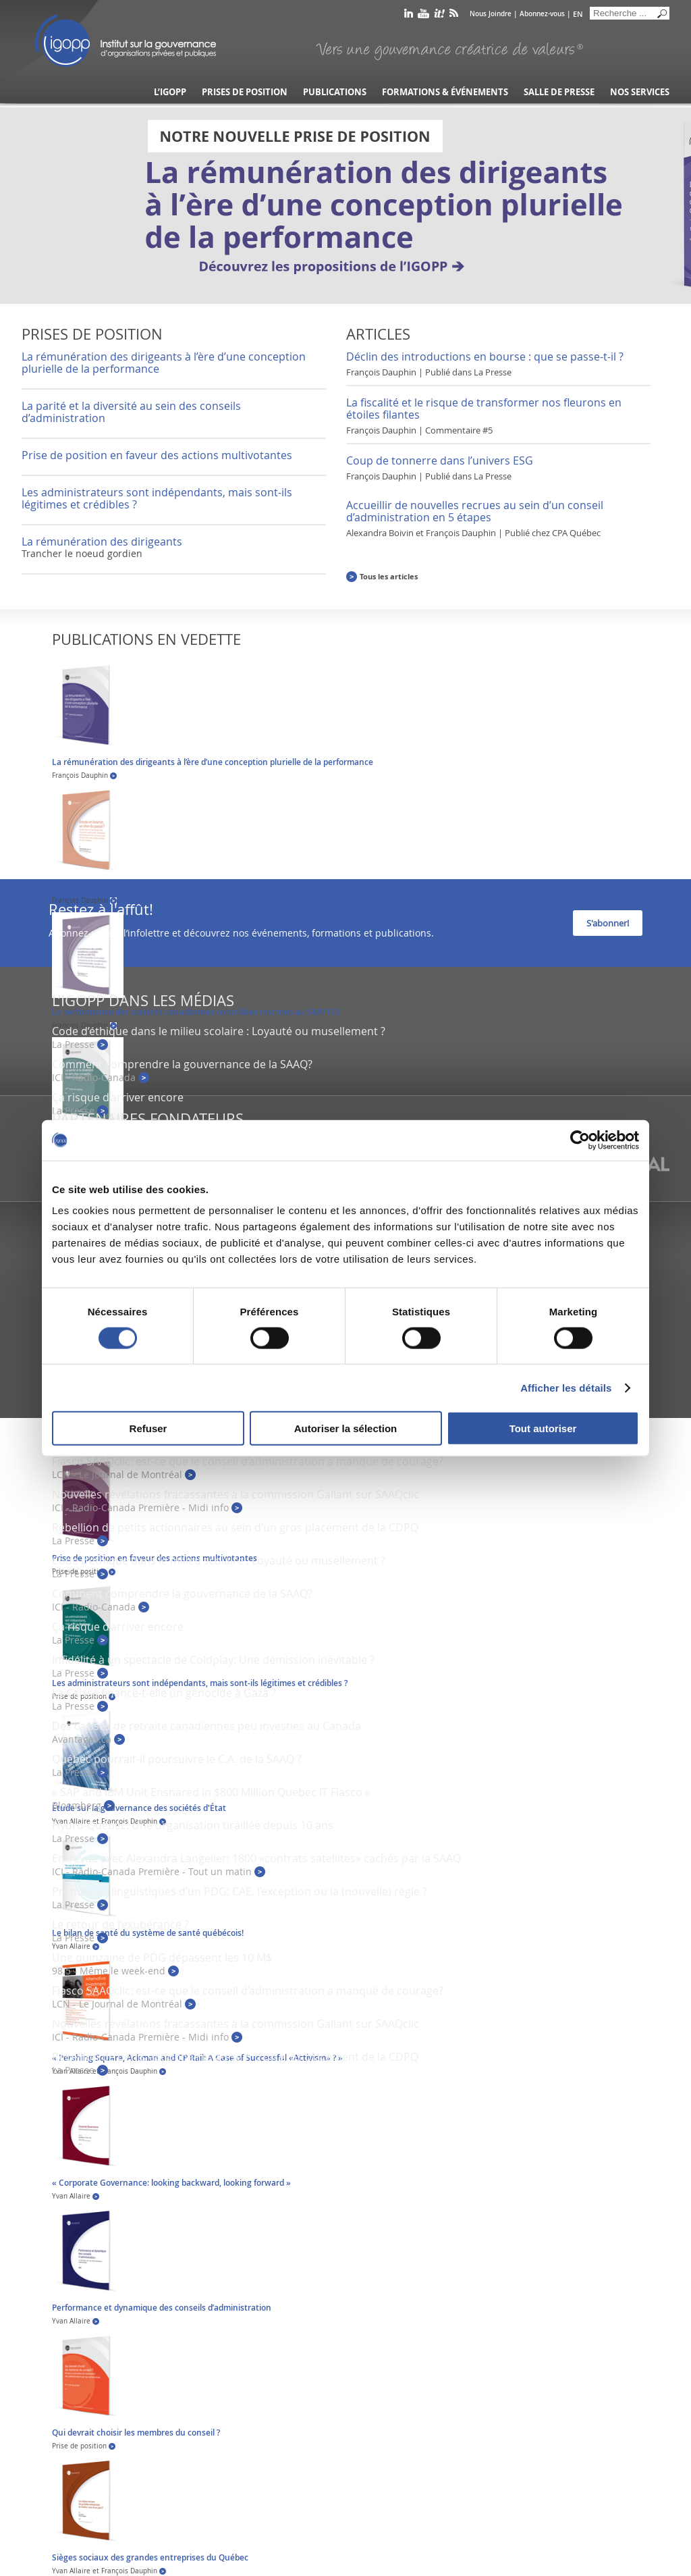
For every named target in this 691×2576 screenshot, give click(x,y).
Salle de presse (559, 92)
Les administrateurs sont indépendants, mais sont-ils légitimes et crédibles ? (157, 498)
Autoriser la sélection (345, 1428)
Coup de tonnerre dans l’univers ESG (439, 460)
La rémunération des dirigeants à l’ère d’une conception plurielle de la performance (164, 362)
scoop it (439, 16)
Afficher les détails (565, 1387)
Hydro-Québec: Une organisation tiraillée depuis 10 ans (192, 1825)
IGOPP (125, 40)
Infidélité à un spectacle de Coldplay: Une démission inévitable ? (213, 1659)
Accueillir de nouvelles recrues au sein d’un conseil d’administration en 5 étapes (474, 511)
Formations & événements (445, 92)
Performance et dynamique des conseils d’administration (161, 2307)
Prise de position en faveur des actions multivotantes (157, 455)
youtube (423, 16)
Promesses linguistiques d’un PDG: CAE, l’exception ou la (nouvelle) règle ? (239, 1891)
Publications (334, 92)
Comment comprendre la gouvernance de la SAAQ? (182, 1064)
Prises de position (244, 92)
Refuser (148, 1428)
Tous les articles (389, 576)
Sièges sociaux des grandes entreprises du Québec (150, 2557)
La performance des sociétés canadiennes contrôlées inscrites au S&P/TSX (196, 1012)
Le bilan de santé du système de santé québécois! (148, 1933)
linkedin (408, 16)
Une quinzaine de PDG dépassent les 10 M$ (162, 1957)
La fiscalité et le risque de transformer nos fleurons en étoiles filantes (483, 408)
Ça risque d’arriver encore (118, 1097)
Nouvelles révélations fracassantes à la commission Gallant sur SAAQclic (235, 1494)
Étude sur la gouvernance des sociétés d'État (139, 1808)
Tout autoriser (543, 1428)
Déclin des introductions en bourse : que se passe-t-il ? (485, 356)
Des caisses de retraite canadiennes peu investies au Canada (206, 1725)
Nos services (639, 92)
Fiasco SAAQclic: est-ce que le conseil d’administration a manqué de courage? (247, 1461)
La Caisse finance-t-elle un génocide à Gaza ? (164, 1692)
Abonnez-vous (542, 13)
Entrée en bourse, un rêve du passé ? (123, 887)
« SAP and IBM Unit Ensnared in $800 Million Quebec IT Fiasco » (211, 1792)
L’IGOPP (170, 92)
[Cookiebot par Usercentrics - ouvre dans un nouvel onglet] (580, 1140)
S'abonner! (607, 923)
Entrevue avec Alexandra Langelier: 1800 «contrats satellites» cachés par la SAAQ (256, 1858)
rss (453, 16)
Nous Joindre (491, 13)
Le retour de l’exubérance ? (120, 1924)
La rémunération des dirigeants (102, 541)
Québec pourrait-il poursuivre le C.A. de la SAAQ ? (177, 1759)
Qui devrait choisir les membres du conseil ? (136, 2432)
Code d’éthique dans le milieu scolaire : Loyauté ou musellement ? (218, 1031)
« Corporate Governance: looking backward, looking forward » (171, 2182)
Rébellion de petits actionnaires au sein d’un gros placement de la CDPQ (235, 1527)
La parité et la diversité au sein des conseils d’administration (131, 411)
